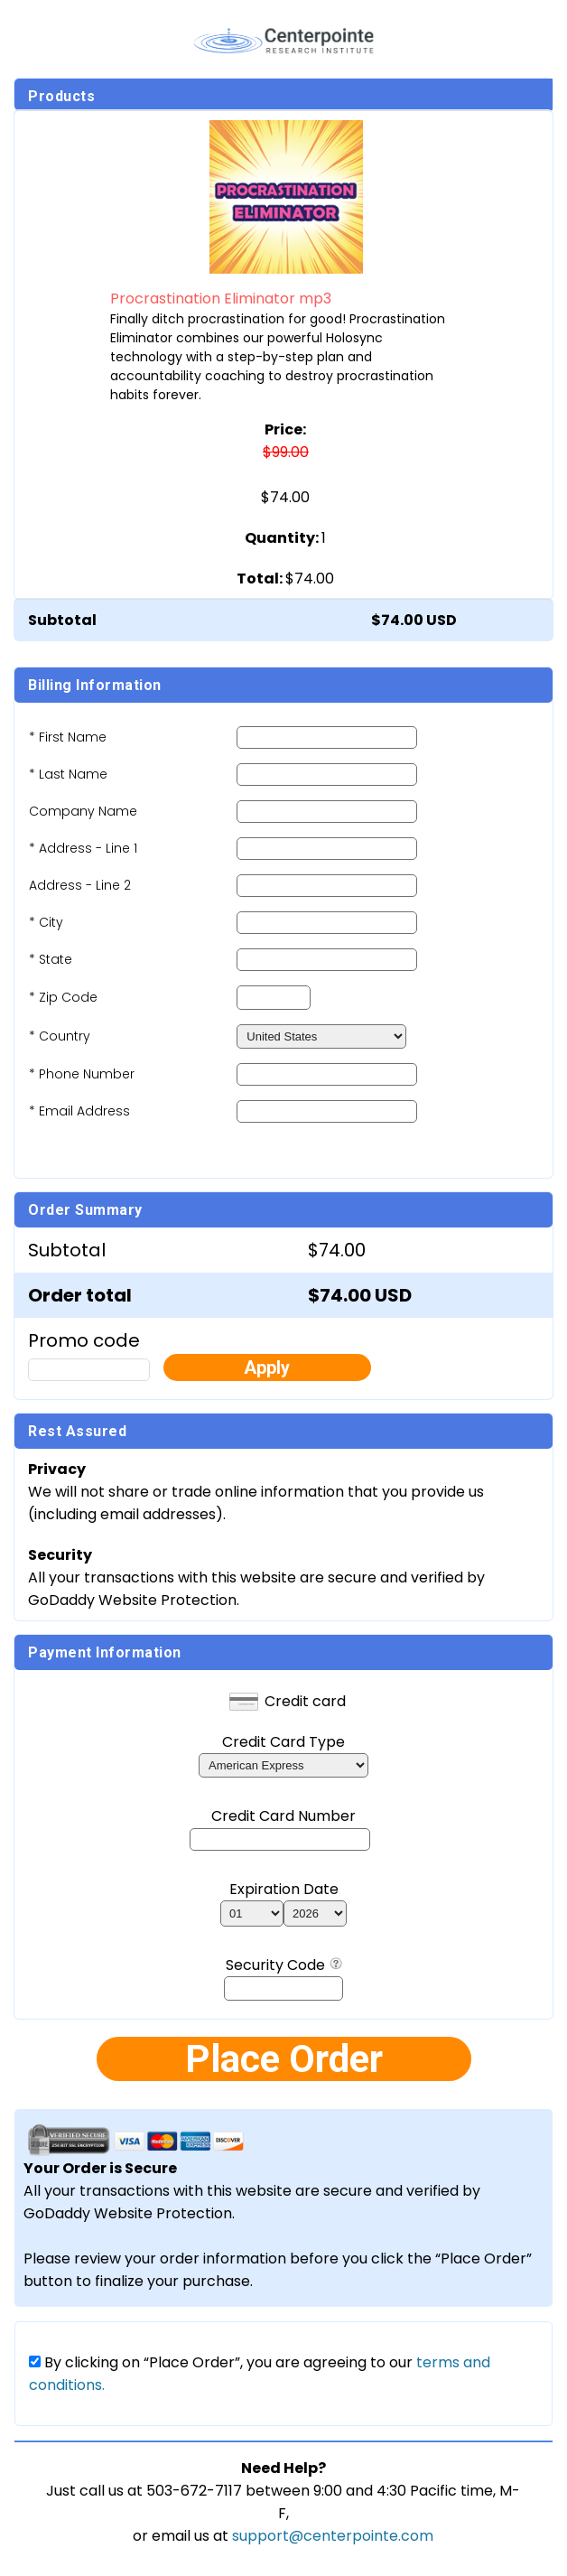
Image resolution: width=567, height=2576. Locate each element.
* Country (59, 1036)
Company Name (83, 811)
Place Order (284, 2059)
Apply (267, 1367)
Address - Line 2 (80, 885)
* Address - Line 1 (83, 848)
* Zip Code (63, 997)
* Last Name (68, 774)
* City (46, 922)
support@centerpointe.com (332, 2535)
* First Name (68, 737)
